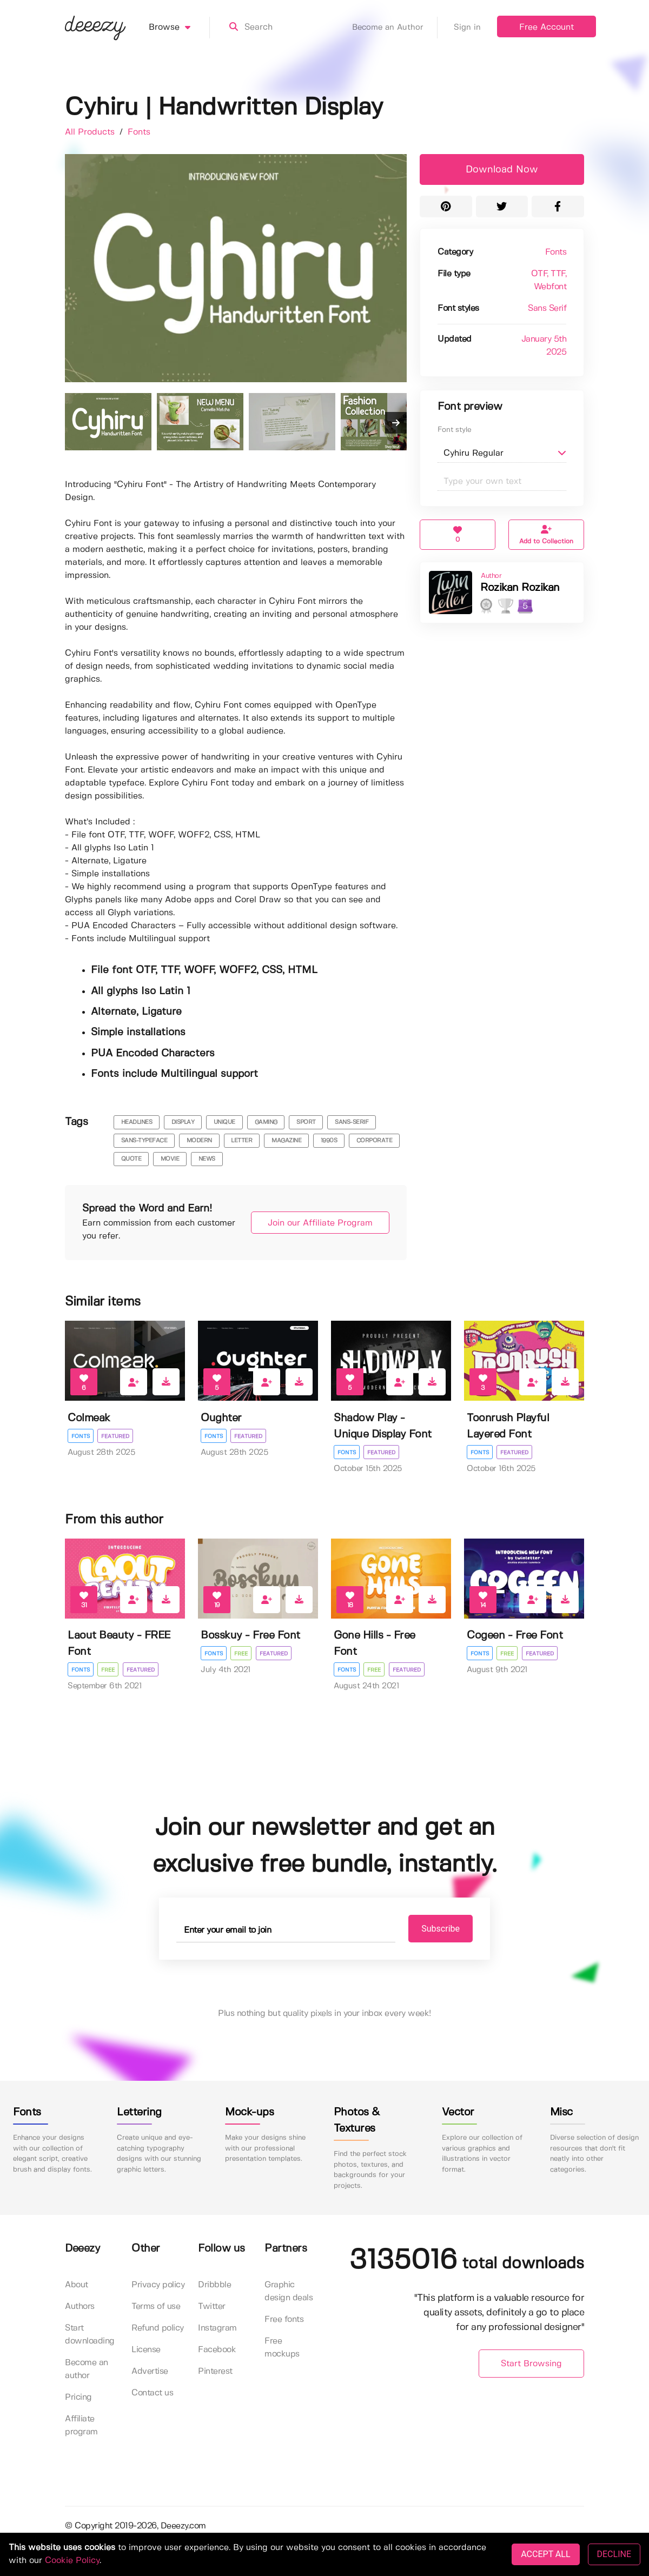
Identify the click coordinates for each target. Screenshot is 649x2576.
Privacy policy (157, 2285)
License (146, 2350)
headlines (137, 1122)
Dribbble (214, 2285)
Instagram (217, 2329)
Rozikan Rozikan (520, 588)
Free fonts (283, 2320)
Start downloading (90, 2335)
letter (241, 1140)
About (76, 2285)
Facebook (217, 2350)
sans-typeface (144, 1140)
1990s (329, 1140)
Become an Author (395, 27)
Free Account (546, 27)
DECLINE (614, 2554)
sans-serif (351, 1122)
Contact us (152, 2393)
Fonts (139, 132)
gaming (266, 1122)
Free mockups (282, 2348)
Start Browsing (531, 2364)
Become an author (86, 2369)
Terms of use (155, 2307)
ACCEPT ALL (545, 2554)
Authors (80, 2307)
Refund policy (157, 2329)
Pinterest (215, 2372)
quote (131, 1159)
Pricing (78, 2398)
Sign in (467, 27)
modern (199, 1140)
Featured (116, 1436)
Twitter (212, 2307)
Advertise (149, 2372)
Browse (179, 27)
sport (306, 1122)
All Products (91, 132)
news (206, 1159)
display (183, 1122)
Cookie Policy (72, 2561)
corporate (374, 1140)
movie (170, 1159)
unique (224, 1122)
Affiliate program (81, 2426)
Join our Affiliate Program (314, 1223)
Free (108, 1670)
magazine (286, 1140)
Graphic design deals (288, 2291)
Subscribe (433, 1928)
